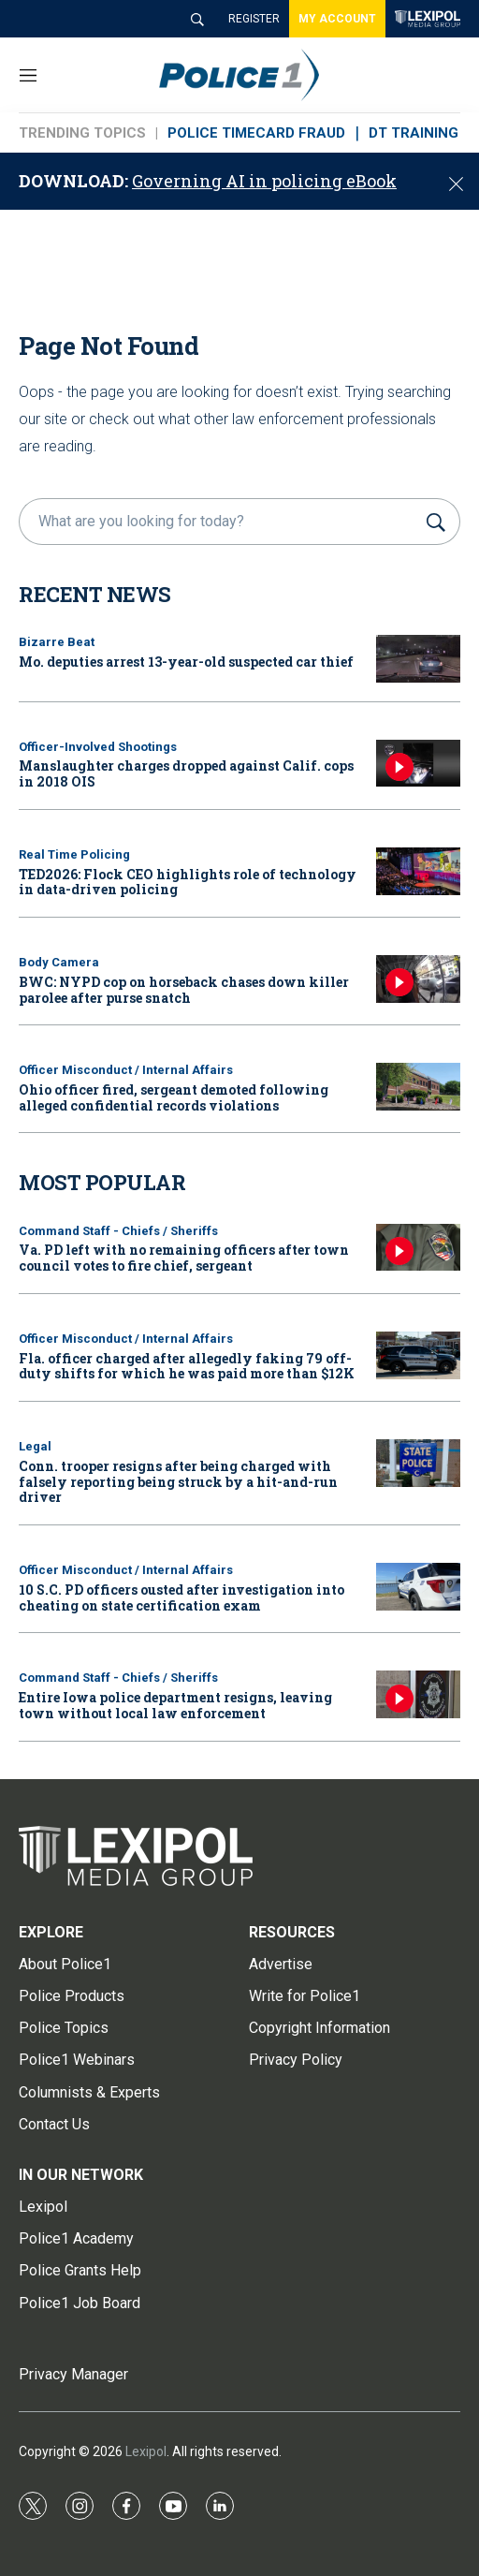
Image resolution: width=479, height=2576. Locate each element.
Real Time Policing (74, 854)
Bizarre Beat (56, 642)
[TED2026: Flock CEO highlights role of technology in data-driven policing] (418, 871)
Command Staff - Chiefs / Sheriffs (118, 1231)
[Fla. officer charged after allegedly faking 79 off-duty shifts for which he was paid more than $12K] (418, 1355)
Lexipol (146, 2451)
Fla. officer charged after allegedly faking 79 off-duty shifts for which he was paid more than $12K (187, 1366)
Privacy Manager (73, 2374)
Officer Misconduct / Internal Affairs (126, 1070)
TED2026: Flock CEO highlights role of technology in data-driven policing (187, 882)
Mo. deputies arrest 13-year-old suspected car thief (186, 661)
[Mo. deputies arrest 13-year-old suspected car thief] (418, 659)
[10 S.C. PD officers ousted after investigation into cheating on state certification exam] (418, 1587)
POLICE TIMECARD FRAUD (256, 133)
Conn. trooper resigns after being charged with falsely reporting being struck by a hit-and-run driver (178, 1482)
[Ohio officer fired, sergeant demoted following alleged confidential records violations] (418, 1087)
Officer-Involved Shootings (98, 747)
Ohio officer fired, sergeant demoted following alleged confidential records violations (173, 1097)
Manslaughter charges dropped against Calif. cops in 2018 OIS (186, 773)
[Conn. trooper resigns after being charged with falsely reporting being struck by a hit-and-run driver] (418, 1463)
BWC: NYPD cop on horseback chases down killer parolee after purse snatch (184, 990)
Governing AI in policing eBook (264, 180)
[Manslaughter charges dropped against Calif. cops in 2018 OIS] (418, 764)
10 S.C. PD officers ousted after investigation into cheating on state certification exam (181, 1597)
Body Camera (59, 962)
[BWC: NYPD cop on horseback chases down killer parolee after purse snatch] (418, 979)
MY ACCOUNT (337, 18)
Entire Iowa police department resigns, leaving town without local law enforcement (175, 1705)
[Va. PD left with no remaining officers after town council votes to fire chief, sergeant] (418, 1248)
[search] (220, 521)
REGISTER (254, 18)
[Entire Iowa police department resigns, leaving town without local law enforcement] (418, 1694)
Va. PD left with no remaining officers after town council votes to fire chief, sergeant (184, 1257)
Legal (35, 1446)
